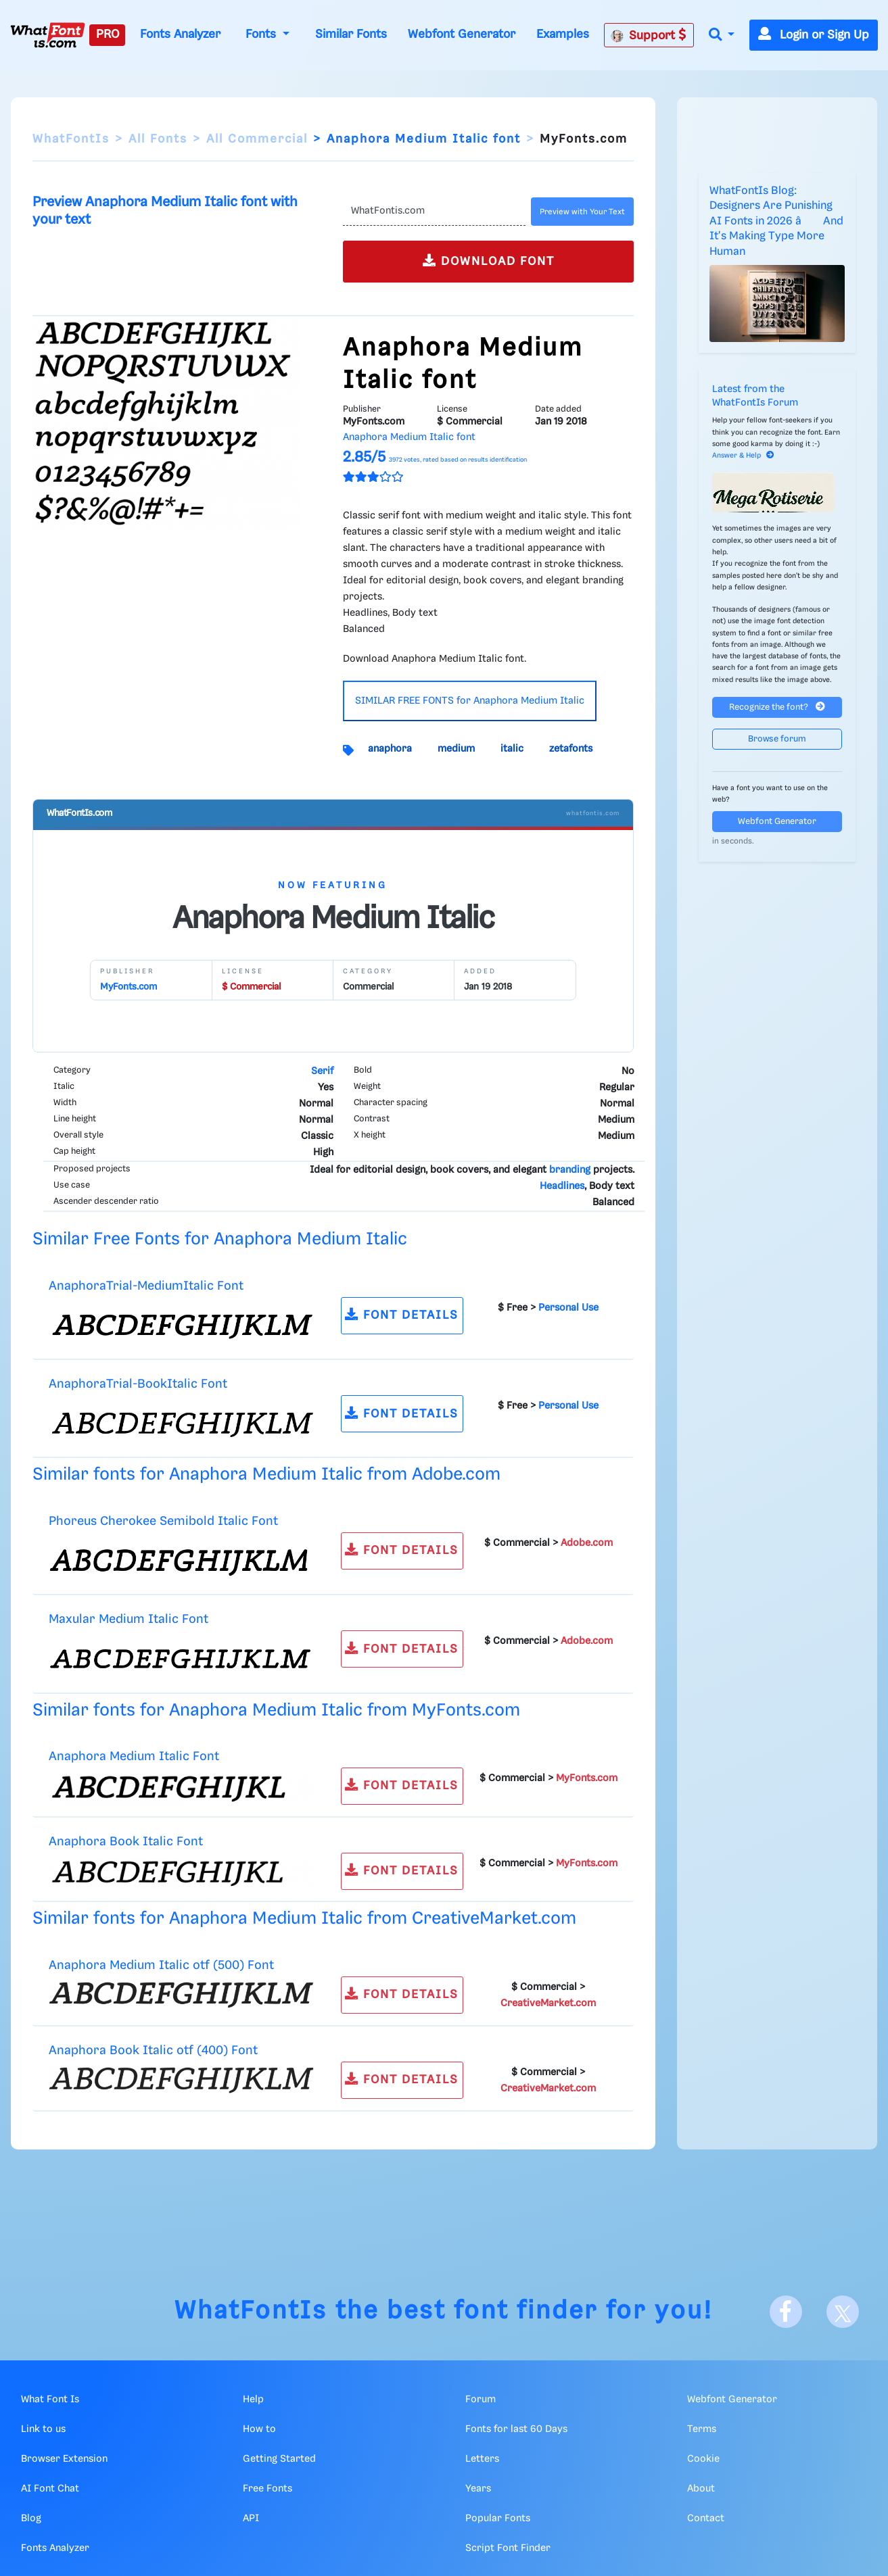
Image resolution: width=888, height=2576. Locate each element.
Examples (562, 34)
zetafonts (570, 749)
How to (259, 2429)
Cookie (703, 2459)
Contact (705, 2518)
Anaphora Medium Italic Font (134, 1756)
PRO (107, 34)
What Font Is (50, 2399)
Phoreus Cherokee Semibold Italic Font (163, 1521)
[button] (721, 35)
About (701, 2488)
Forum (480, 2399)
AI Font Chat (50, 2488)
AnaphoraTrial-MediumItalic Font (146, 1286)
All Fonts (157, 139)
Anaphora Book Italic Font (126, 1841)
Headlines (562, 1186)
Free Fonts (267, 2488)
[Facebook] (786, 2311)
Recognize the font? (777, 707)
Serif (322, 1071)
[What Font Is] (47, 35)
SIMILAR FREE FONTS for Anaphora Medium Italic (469, 701)
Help (253, 2399)
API (251, 2518)
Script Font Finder (508, 2548)
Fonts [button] (262, 34)
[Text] (434, 211)
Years (478, 2488)
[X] (842, 2311)
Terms (701, 2429)
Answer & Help (743, 456)
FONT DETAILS (402, 1314)
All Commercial (257, 139)
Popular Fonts (497, 2518)
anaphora (390, 749)
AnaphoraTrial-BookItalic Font (138, 1384)
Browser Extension (64, 2459)
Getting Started (279, 2459)
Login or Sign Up (813, 35)
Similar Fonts (351, 34)
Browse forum (777, 739)
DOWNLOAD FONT (489, 260)
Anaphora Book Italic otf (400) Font (153, 2050)
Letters (482, 2459)
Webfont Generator (461, 34)
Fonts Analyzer (180, 34)
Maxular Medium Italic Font (128, 1619)
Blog (31, 2518)
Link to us (43, 2429)
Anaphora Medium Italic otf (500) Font (161, 1965)
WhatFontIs (71, 139)
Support (648, 35)
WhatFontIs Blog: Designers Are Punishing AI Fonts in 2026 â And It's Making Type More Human (776, 221)
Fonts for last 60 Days (516, 2429)
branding (569, 1170)
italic (511, 749)
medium (456, 749)
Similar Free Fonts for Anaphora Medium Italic (219, 1239)
